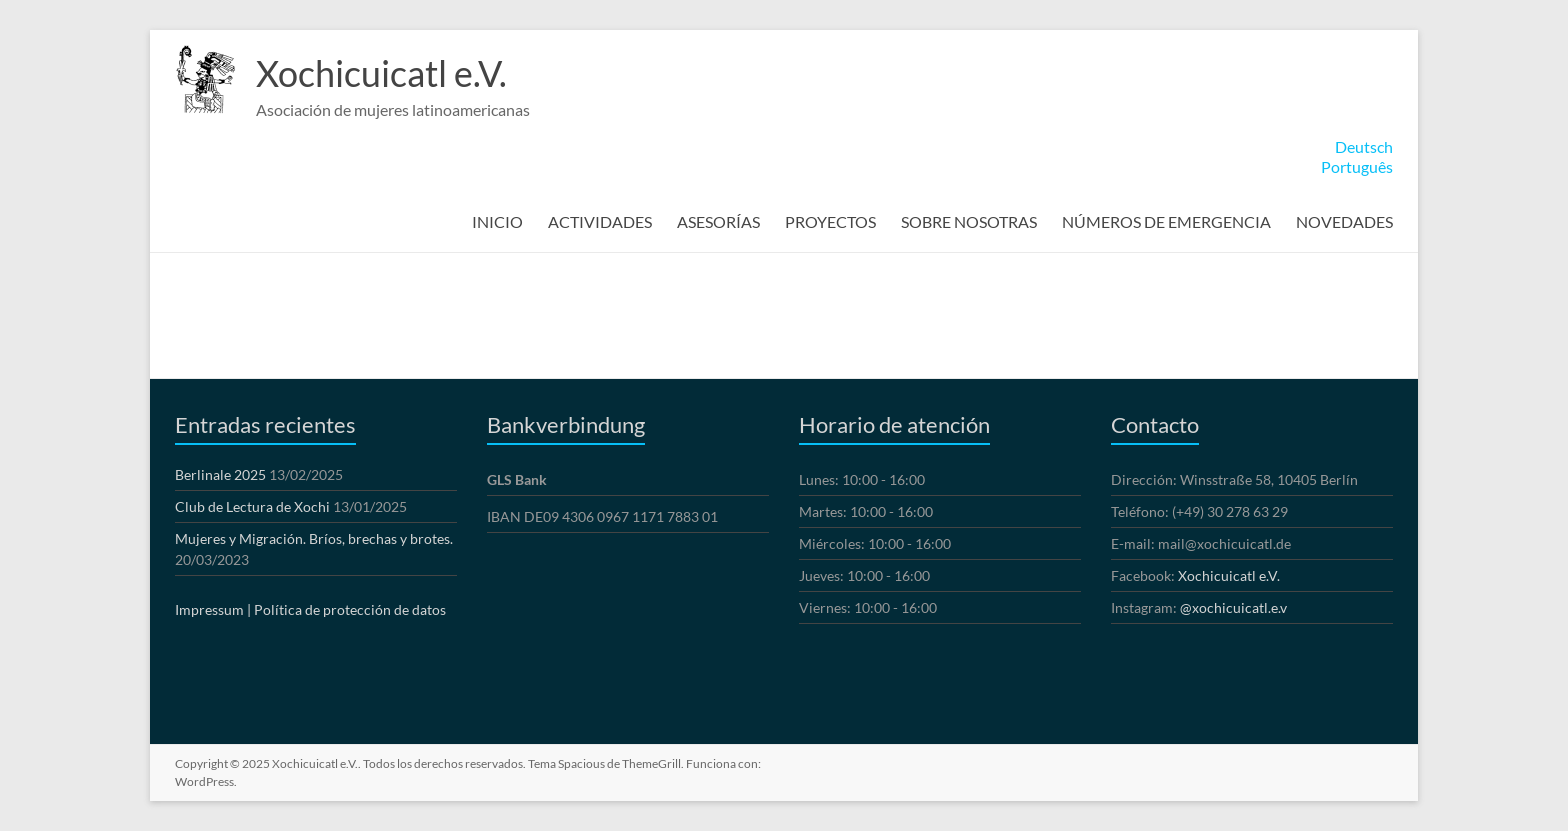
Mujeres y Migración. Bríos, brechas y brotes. (314, 538)
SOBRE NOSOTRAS (969, 221)
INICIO (497, 221)
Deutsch (1364, 146)
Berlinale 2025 (220, 474)
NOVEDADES (1344, 221)
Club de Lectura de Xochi (252, 506)
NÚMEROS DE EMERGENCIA (1166, 221)
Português (1357, 166)
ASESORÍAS (718, 221)
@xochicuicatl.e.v (1233, 607)
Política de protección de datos (350, 609)
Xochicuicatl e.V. (381, 73)
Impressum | (213, 609)
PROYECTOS (830, 221)
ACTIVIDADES (600, 221)
